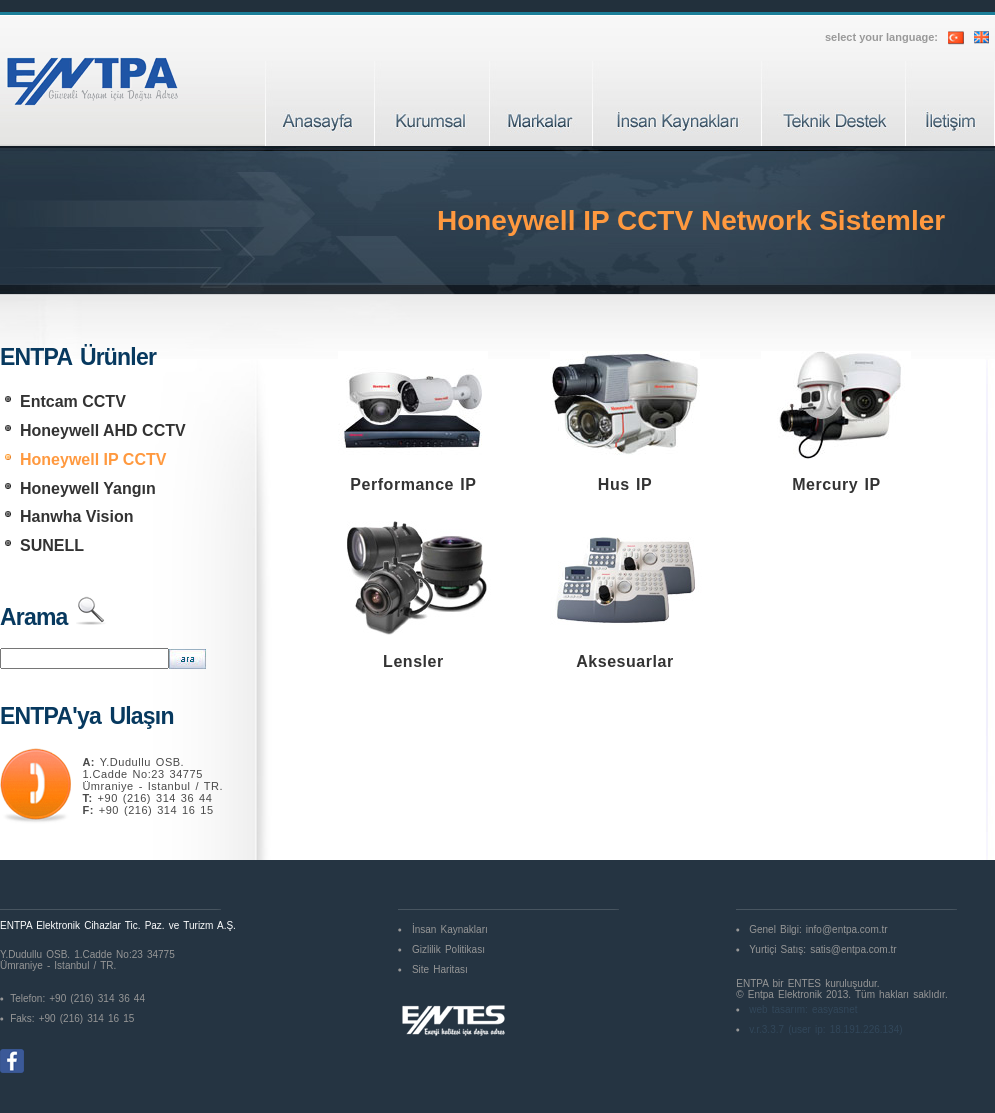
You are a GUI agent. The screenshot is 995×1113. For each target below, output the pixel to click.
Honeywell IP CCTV (93, 459)
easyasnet (835, 1009)
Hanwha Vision (77, 516)
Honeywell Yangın (88, 488)
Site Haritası (440, 969)
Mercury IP (836, 484)
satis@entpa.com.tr (853, 949)
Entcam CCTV (73, 401)
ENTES (804, 983)
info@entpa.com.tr (847, 929)
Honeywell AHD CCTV (103, 430)
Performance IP (413, 484)
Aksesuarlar (624, 661)
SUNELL (52, 545)
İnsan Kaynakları (450, 929)
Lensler (413, 661)
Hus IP (625, 484)
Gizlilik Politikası (448, 949)
